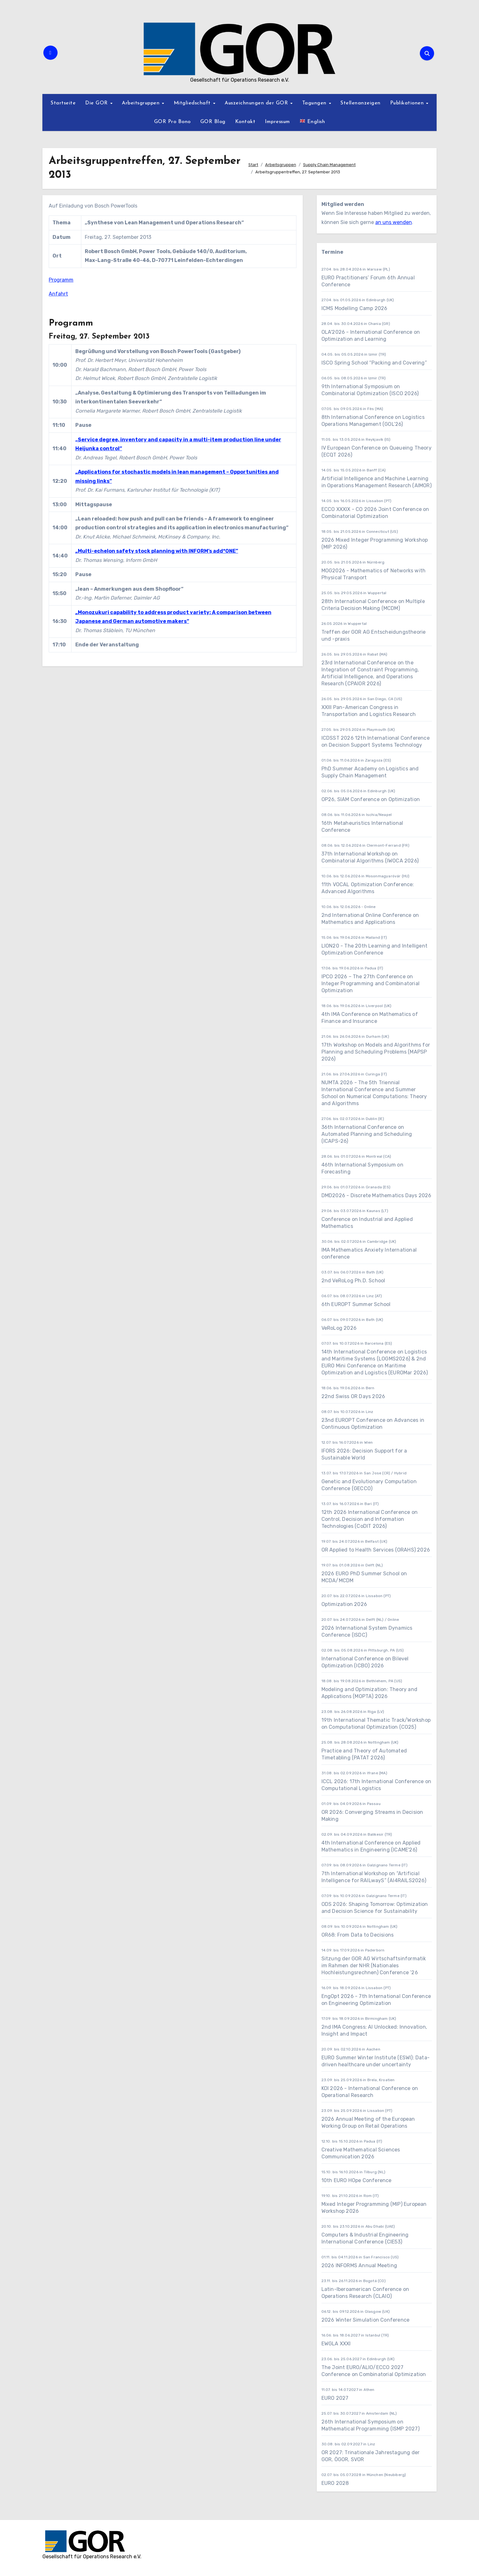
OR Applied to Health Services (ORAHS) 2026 (375, 1550)
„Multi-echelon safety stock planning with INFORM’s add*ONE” (156, 551)
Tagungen (315, 103)
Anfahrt (58, 294)
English (312, 121)
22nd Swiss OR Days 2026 (353, 1396)
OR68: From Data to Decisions (357, 1935)
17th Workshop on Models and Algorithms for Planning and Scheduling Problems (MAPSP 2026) (375, 1052)
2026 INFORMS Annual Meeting (359, 2265)
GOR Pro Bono (172, 121)
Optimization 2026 (344, 1604)
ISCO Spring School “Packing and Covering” (374, 363)
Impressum (277, 121)
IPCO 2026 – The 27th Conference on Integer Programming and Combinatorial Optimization (370, 983)
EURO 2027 (335, 2398)
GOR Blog (213, 121)
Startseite (63, 103)
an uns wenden (393, 222)
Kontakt (245, 121)
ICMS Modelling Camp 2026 (354, 308)
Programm (61, 280)
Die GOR (97, 103)
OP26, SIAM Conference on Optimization (370, 799)
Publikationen (408, 103)
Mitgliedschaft (193, 103)
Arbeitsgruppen (141, 103)
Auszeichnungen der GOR (257, 103)
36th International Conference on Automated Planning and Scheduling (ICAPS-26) (366, 1134)
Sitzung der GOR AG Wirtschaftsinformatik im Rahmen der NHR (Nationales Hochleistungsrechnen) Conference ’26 (373, 1966)
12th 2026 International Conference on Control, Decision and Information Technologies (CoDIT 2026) (369, 1519)
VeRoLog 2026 (339, 1328)
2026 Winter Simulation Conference (365, 2320)
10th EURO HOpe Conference (356, 2180)
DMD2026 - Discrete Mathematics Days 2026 (376, 1195)
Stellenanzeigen (360, 103)
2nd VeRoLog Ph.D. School (353, 1281)
